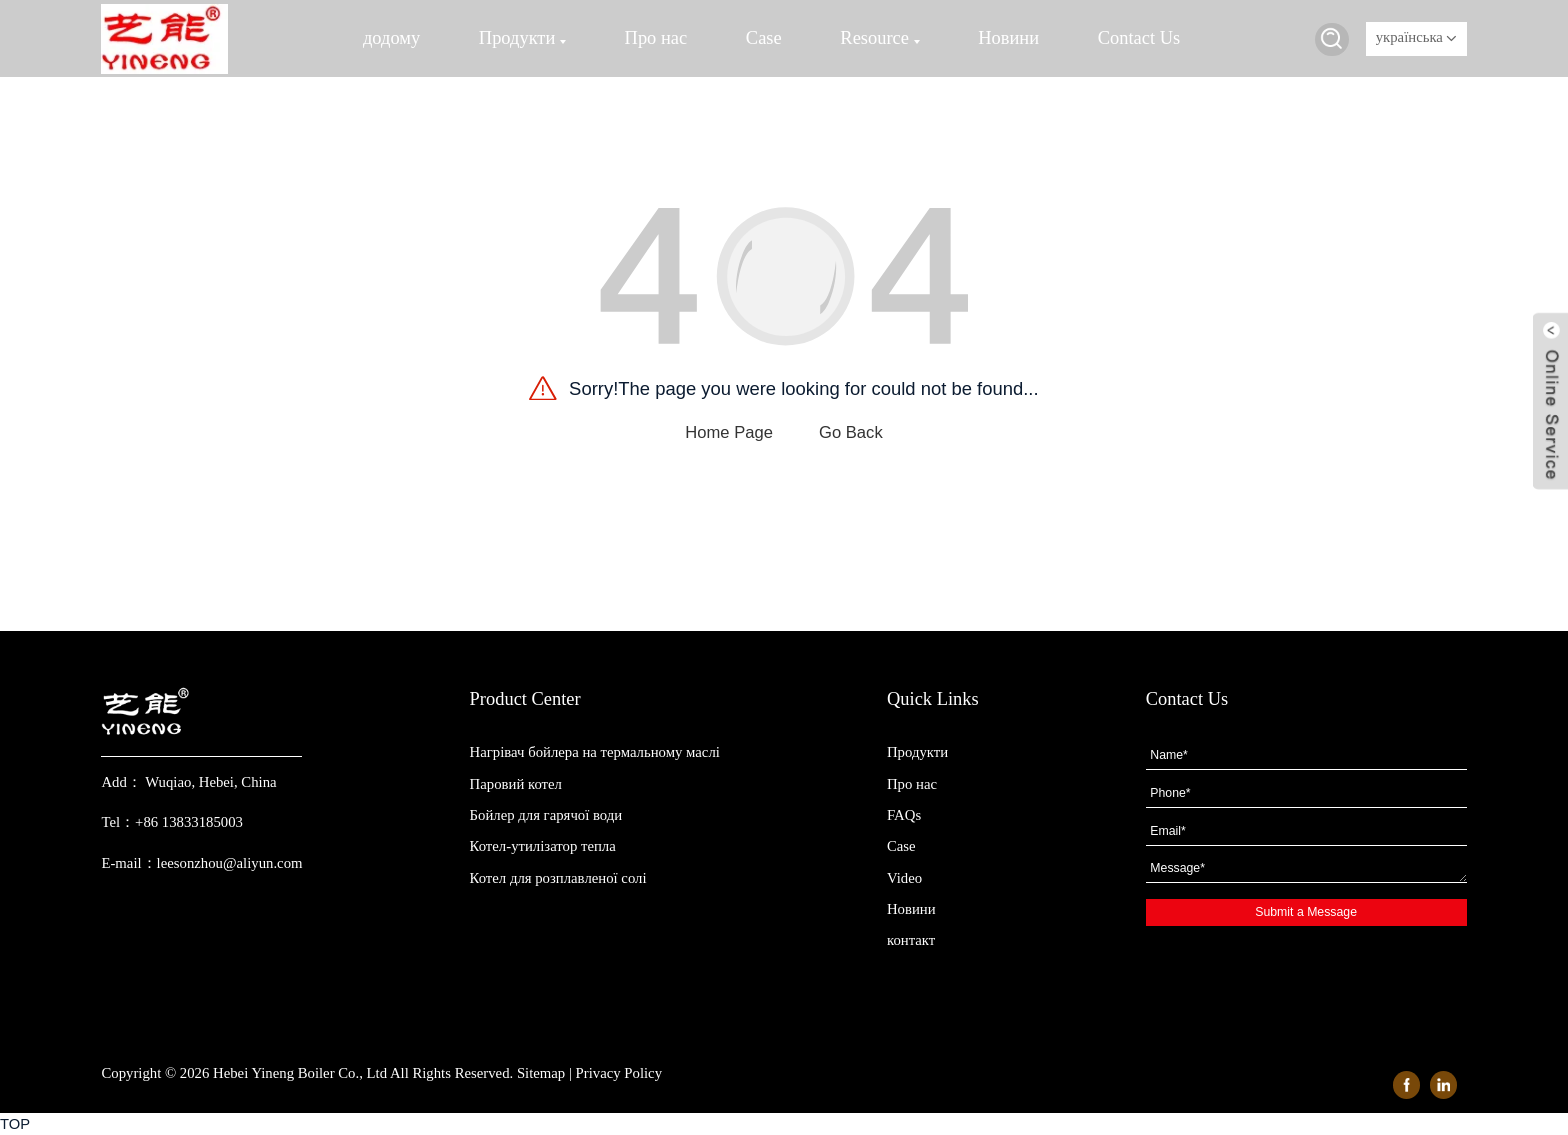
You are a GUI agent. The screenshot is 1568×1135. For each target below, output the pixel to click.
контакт (911, 940)
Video (904, 878)
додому (391, 38)
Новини (1008, 38)
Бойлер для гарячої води (546, 815)
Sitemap (541, 1073)
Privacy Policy (619, 1073)
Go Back (851, 432)
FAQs (904, 815)
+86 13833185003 (189, 822)
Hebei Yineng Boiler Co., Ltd (300, 1073)
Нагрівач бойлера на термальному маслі (595, 752)
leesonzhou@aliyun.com (230, 863)
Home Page (729, 432)
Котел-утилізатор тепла (543, 846)
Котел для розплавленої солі (558, 878)
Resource (879, 38)
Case (764, 38)
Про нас (656, 38)
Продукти (522, 38)
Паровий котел (516, 784)
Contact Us (1139, 38)
